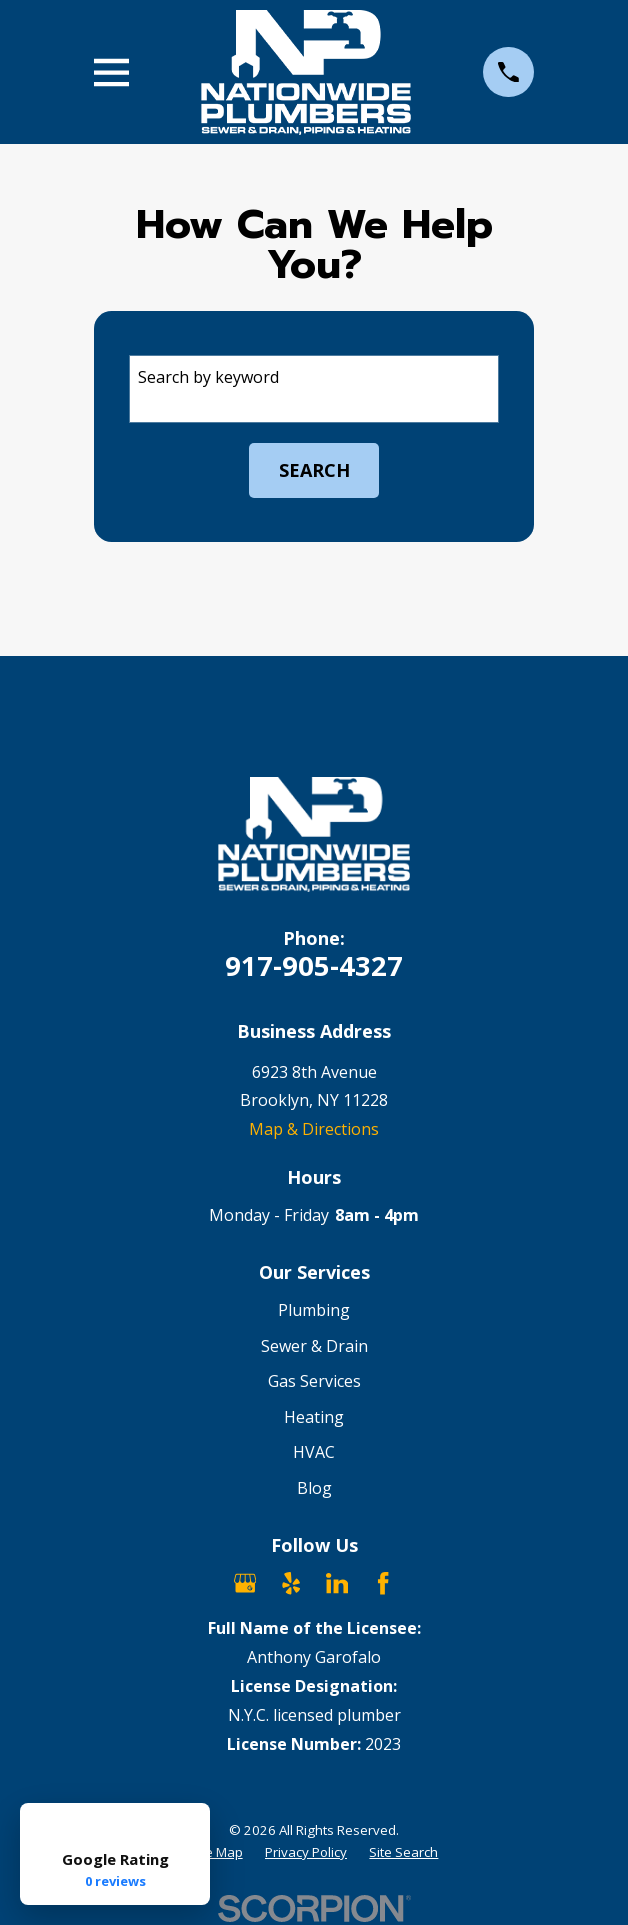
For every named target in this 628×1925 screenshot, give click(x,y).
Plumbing (314, 1310)
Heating (314, 1417)
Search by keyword (208, 377)
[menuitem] (216, 1852)
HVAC (314, 1452)
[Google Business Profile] (245, 1583)
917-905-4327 (314, 965)
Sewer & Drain (314, 1346)
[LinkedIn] (337, 1583)
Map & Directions (314, 1129)
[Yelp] (291, 1583)
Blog (314, 1488)
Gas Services (314, 1381)
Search (314, 470)
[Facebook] (383, 1583)
